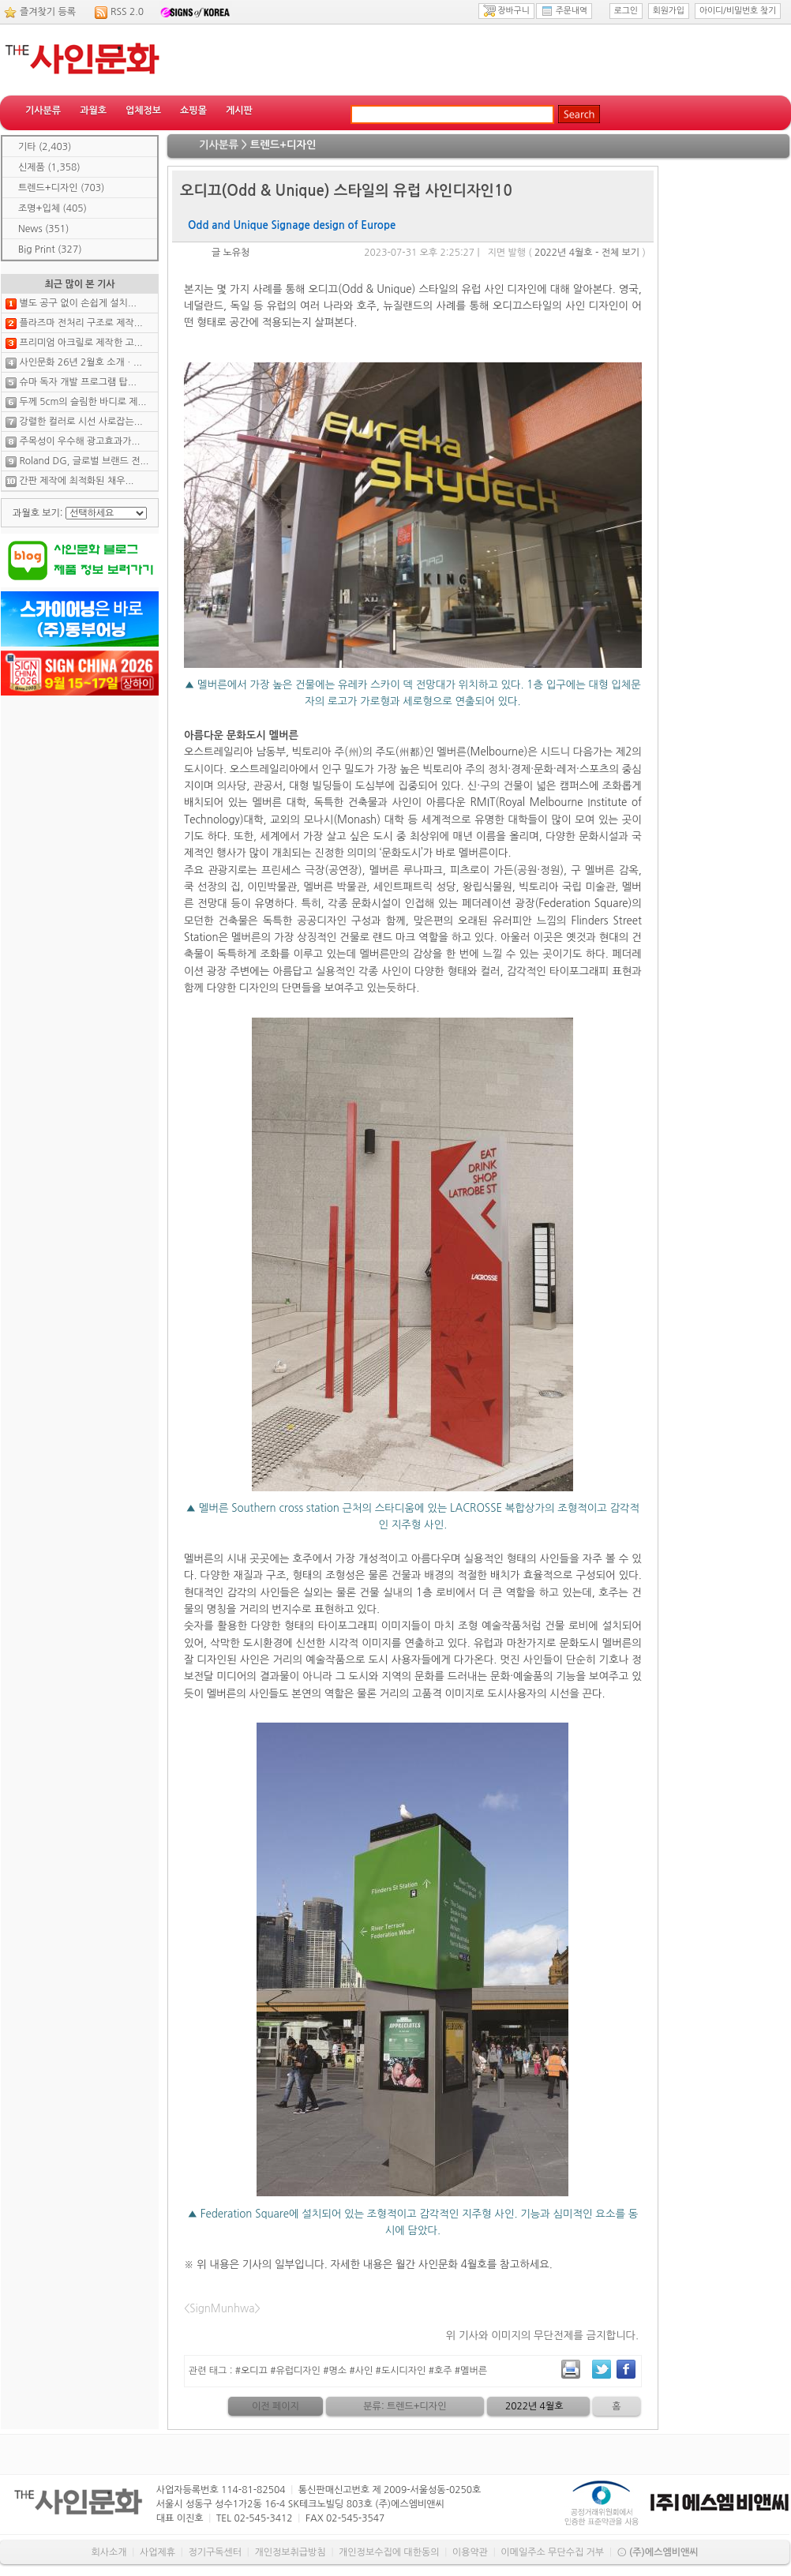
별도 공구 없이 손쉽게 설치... (77, 303)
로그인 (626, 10)
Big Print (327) (50, 249)
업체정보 (143, 110)
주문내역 (564, 11)
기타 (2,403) (44, 147)
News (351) (43, 229)
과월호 (93, 110)
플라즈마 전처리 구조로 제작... (80, 323)
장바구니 (506, 11)
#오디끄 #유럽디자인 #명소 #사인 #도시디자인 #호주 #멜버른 (361, 2370)
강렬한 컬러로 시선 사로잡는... (80, 421)
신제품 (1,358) (49, 167)
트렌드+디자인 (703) (61, 188)
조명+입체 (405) (52, 208)
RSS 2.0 (127, 12)
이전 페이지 (275, 2406)
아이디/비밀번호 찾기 (737, 10)
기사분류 (43, 110)
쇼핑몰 (193, 110)
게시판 (239, 110)
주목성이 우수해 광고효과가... (79, 441)
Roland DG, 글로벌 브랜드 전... (83, 461)
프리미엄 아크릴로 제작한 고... (80, 342)
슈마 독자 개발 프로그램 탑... (77, 382)
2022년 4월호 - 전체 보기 (586, 252)
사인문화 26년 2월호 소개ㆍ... (80, 362)
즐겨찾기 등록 (48, 12)
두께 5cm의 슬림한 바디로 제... (82, 402)
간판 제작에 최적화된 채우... (76, 481)
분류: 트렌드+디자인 (404, 2406)
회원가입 (668, 10)
